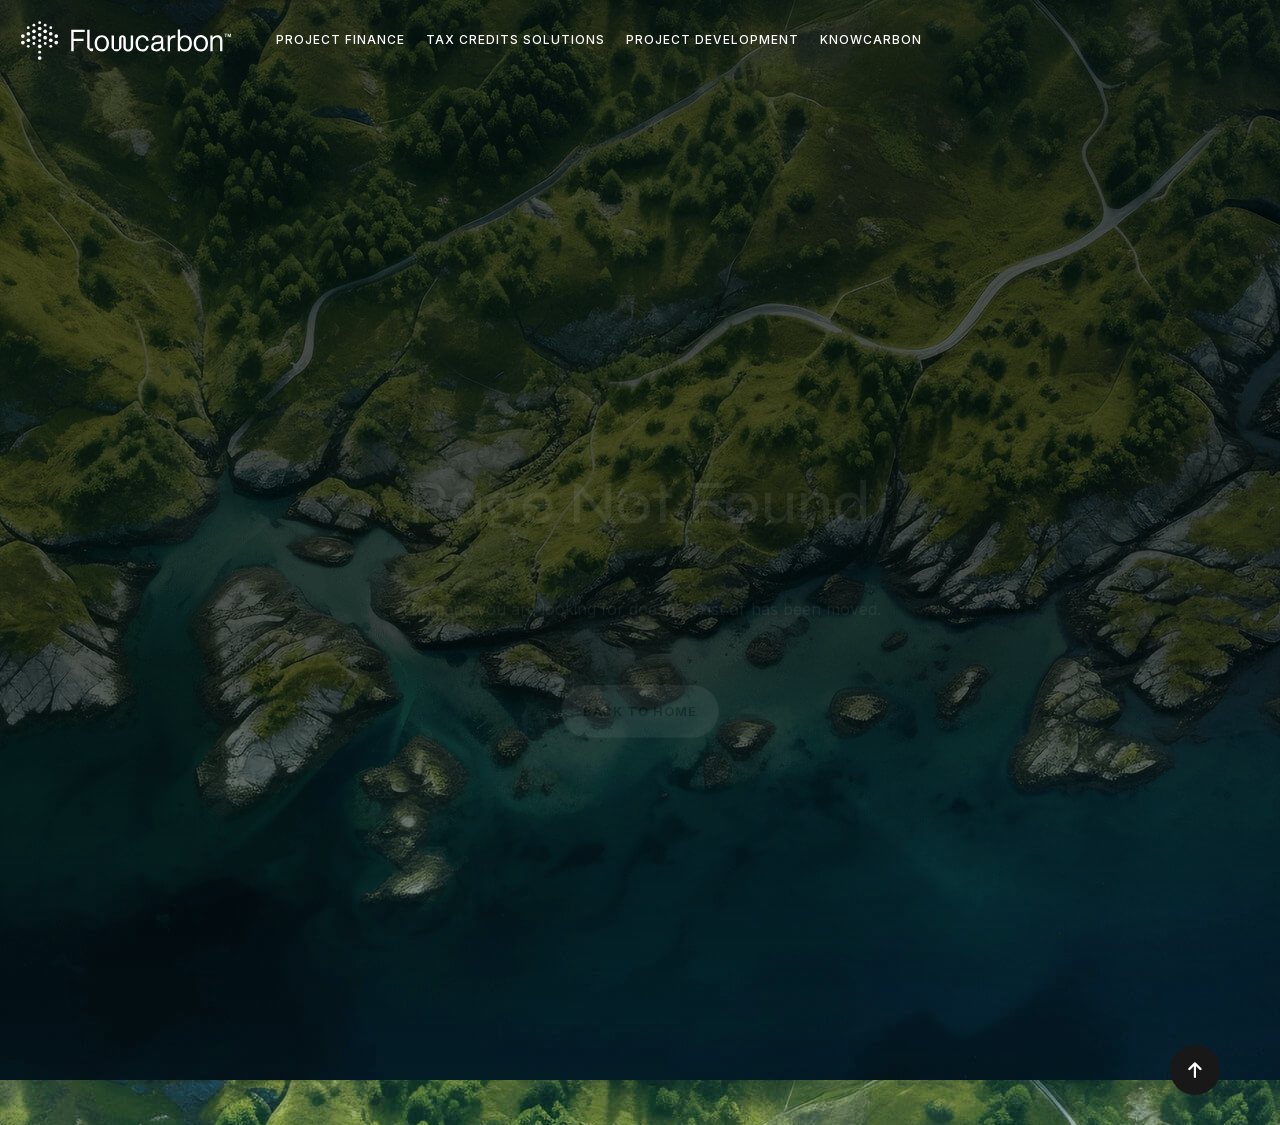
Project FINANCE (340, 39)
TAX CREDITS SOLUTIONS (515, 39)
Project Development (712, 39)
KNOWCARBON (871, 39)
